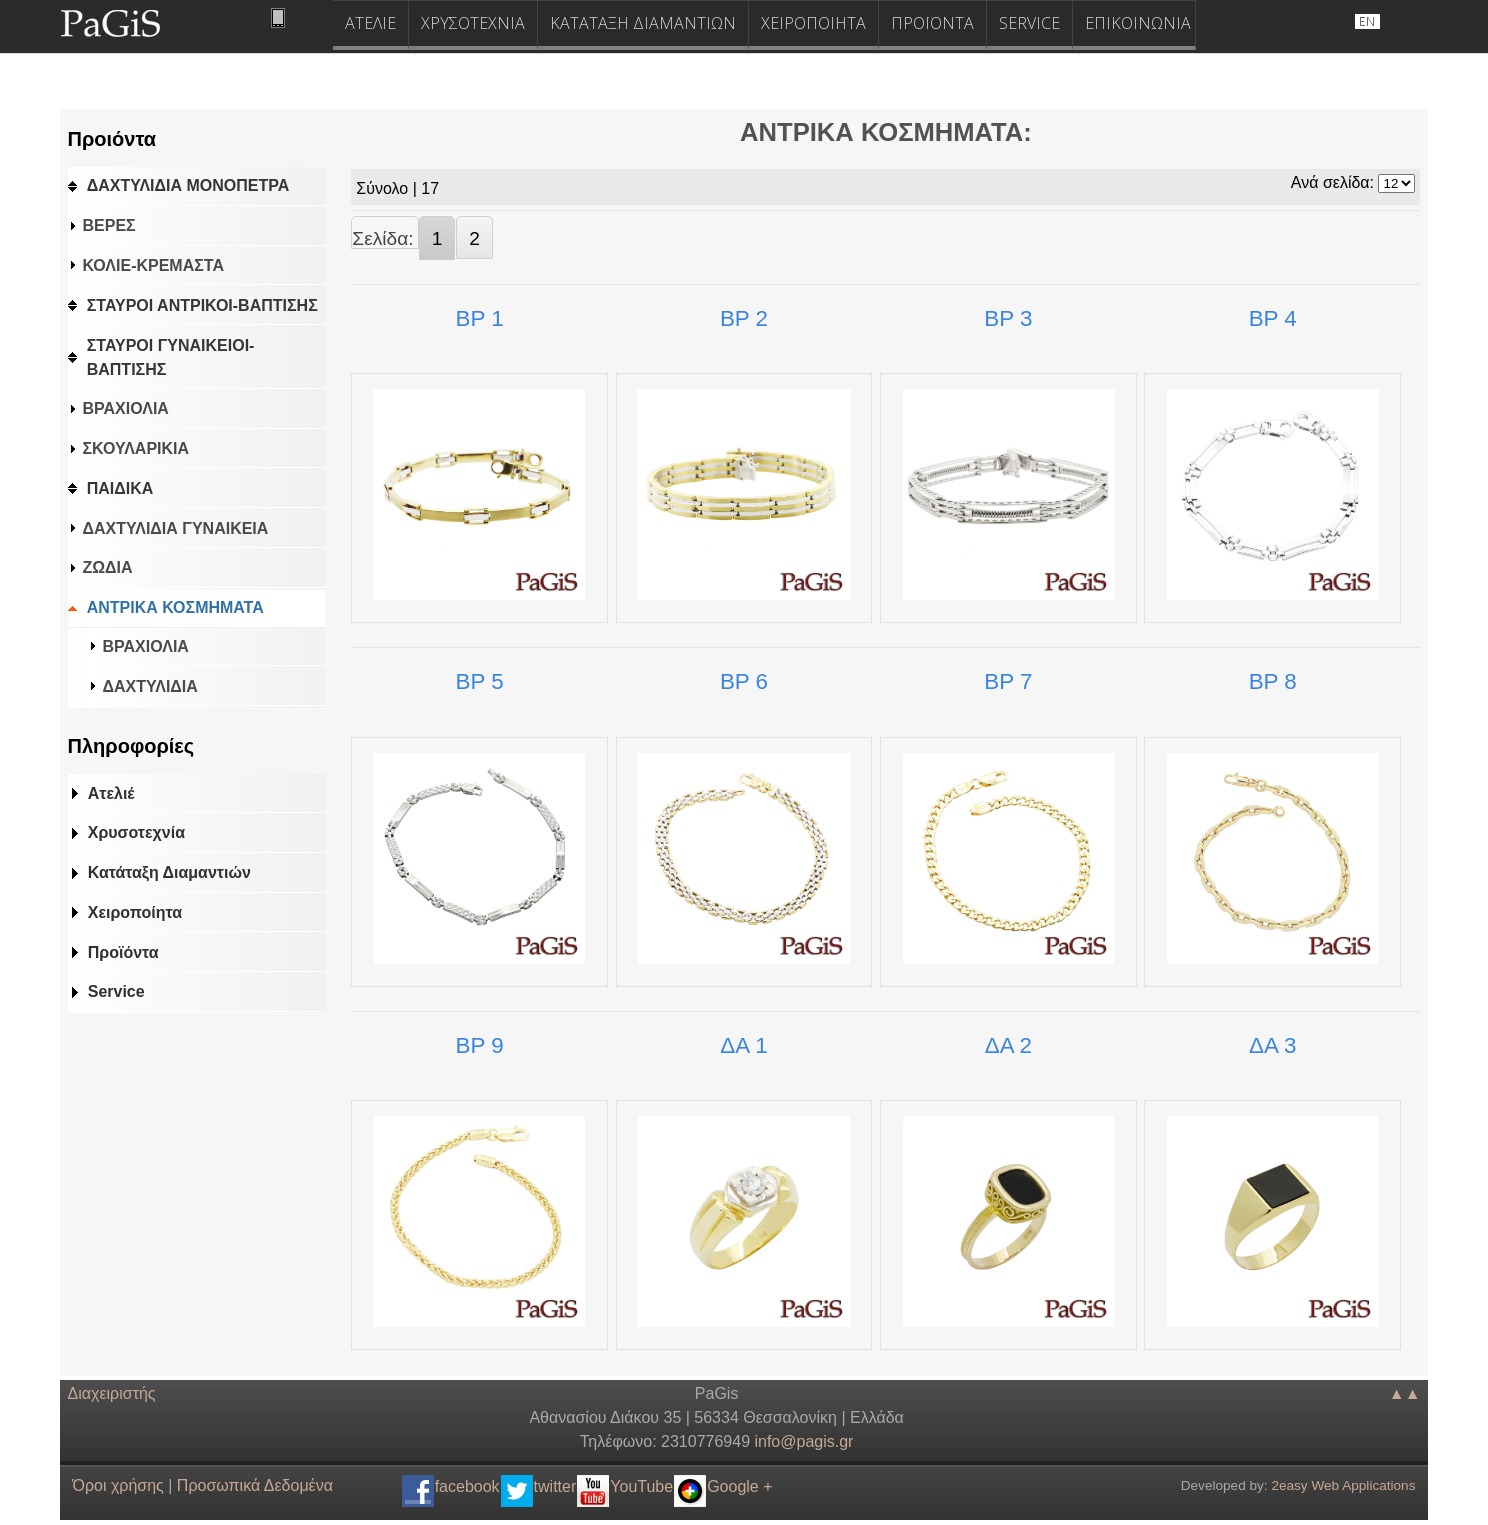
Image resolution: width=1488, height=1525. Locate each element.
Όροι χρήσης (118, 1485)
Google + (739, 1486)
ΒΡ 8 (1273, 681)
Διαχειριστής (112, 1393)
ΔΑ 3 (1272, 1045)
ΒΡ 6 (744, 681)
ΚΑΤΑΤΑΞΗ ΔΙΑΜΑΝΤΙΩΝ (643, 23)
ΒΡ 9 (480, 1045)
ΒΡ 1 (480, 318)
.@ (803, 1441)
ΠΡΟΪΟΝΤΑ (932, 23)
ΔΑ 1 (743, 1045)
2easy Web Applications (1343, 1485)
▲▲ (1405, 1393)
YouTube (641, 1486)
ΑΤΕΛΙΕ (370, 23)
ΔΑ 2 (1008, 1045)
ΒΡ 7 (1008, 681)
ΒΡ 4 (1273, 318)
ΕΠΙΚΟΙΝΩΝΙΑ (1138, 23)
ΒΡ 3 (1008, 318)
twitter (555, 1486)
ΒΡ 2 (744, 318)
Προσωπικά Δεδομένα (255, 1485)
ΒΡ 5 (480, 681)
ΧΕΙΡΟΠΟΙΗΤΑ (813, 23)
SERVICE (1029, 23)
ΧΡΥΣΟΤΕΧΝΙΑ (473, 23)
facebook (467, 1486)
